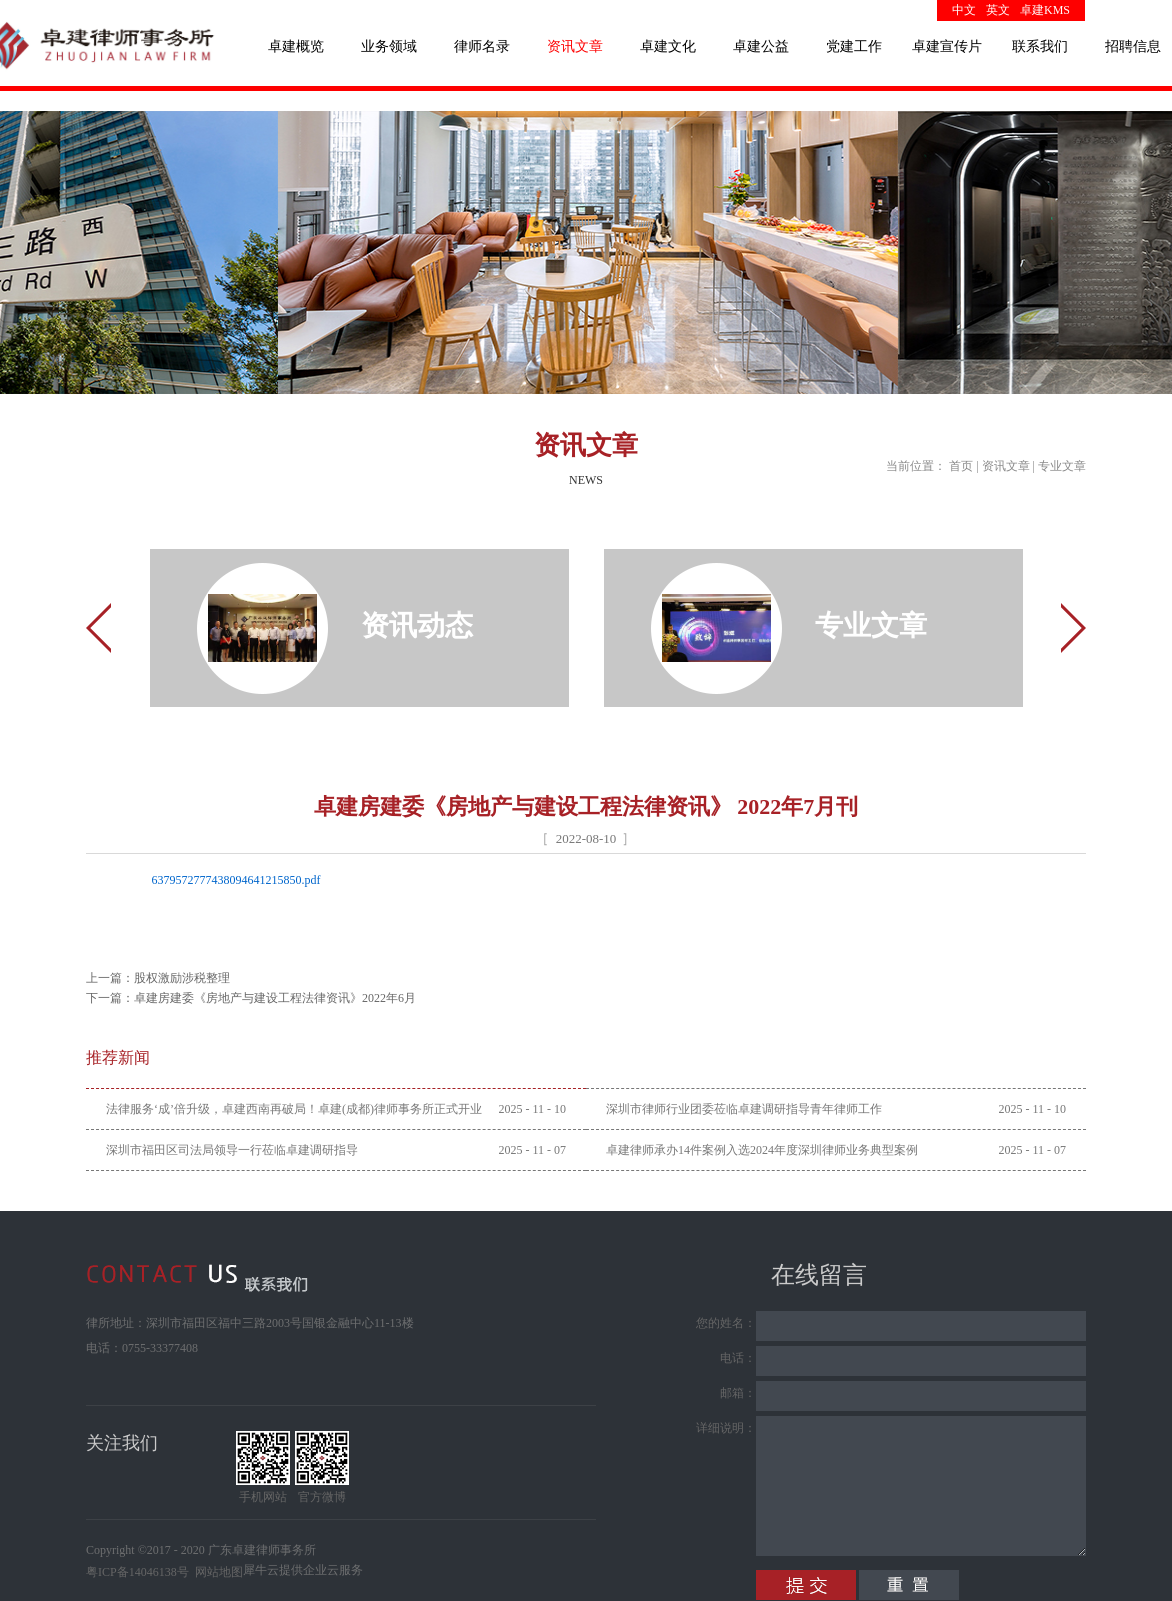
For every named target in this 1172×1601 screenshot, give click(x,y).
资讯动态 (417, 625)
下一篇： (251, 998)
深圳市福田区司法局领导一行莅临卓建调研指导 (232, 1150)
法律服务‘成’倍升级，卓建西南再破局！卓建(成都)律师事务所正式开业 (294, 1109)
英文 (998, 10)
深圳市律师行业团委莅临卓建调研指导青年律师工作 (744, 1109)
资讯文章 (1006, 466)
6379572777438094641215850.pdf (236, 880)
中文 (964, 10)
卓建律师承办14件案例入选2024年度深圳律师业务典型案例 (762, 1150)
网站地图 (216, 1572)
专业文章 (1062, 466)
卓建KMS (1045, 10)
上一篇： (158, 978)
